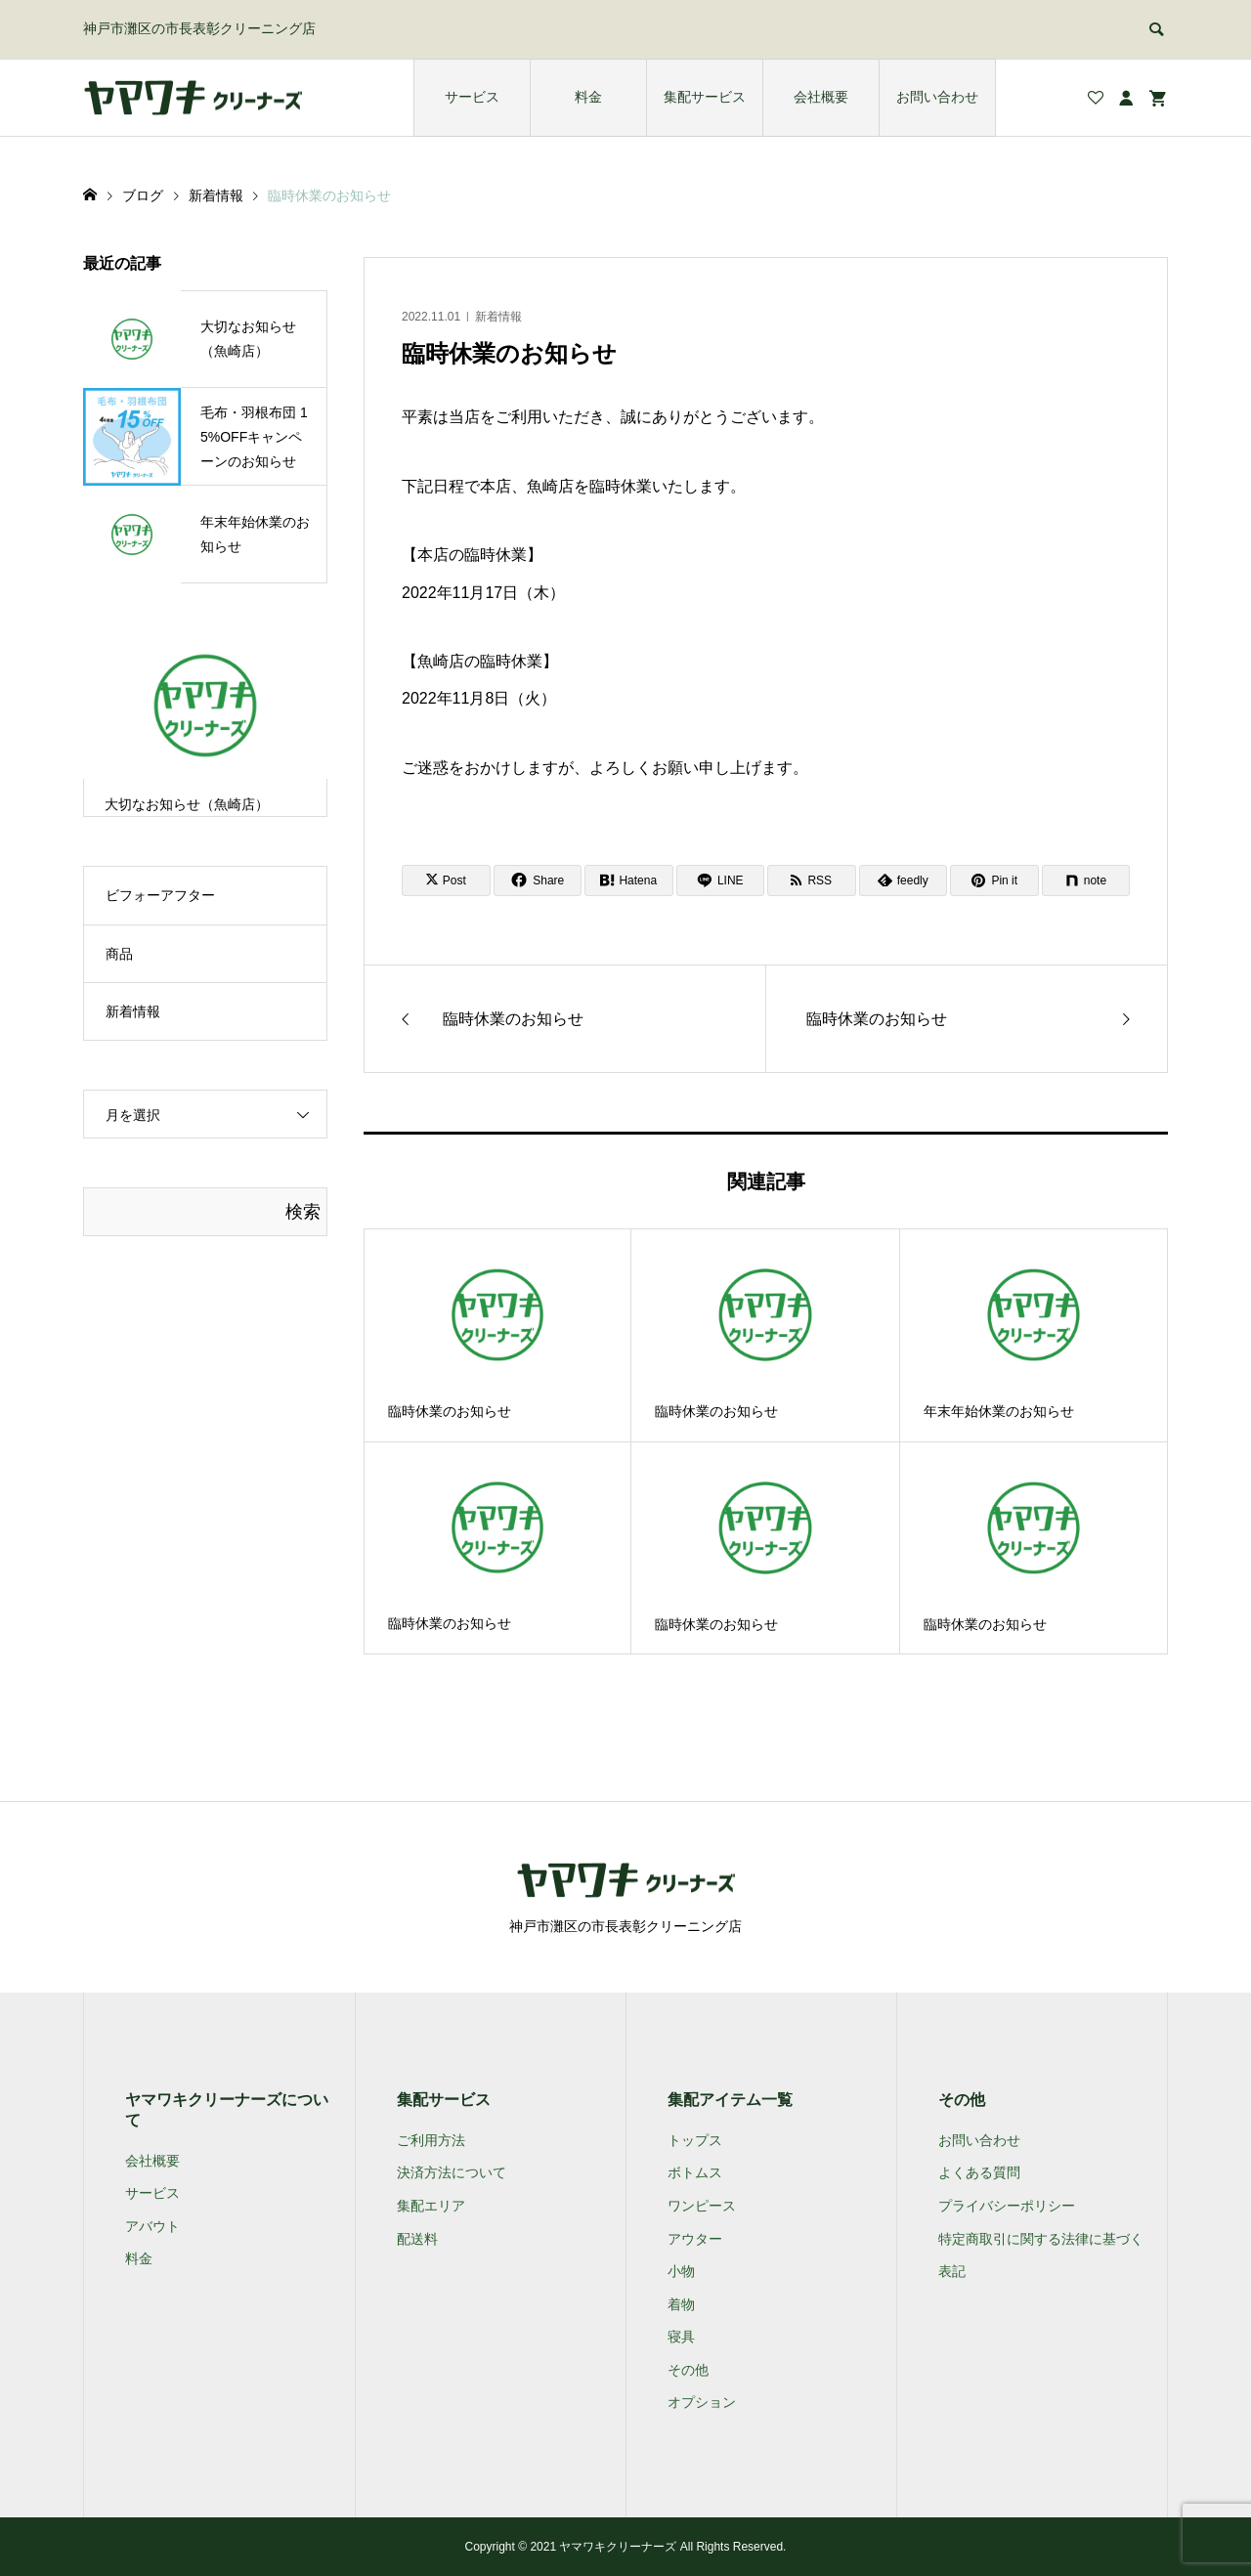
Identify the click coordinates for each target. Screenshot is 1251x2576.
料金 (588, 97)
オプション (702, 2402)
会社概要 (821, 97)
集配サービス (705, 97)
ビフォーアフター (160, 895)
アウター (695, 2239)
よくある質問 (979, 2172)
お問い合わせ (937, 97)
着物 (681, 2304)
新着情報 (498, 316)
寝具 (681, 2336)
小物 (681, 2271)
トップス (695, 2140)
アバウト (152, 2226)
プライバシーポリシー (1006, 2205)
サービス (472, 97)
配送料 (417, 2239)
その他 (688, 2370)
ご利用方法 (431, 2140)
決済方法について (451, 2172)
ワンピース (702, 2205)
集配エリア (431, 2205)
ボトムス (695, 2172)
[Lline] (720, 880)
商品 (119, 954)
